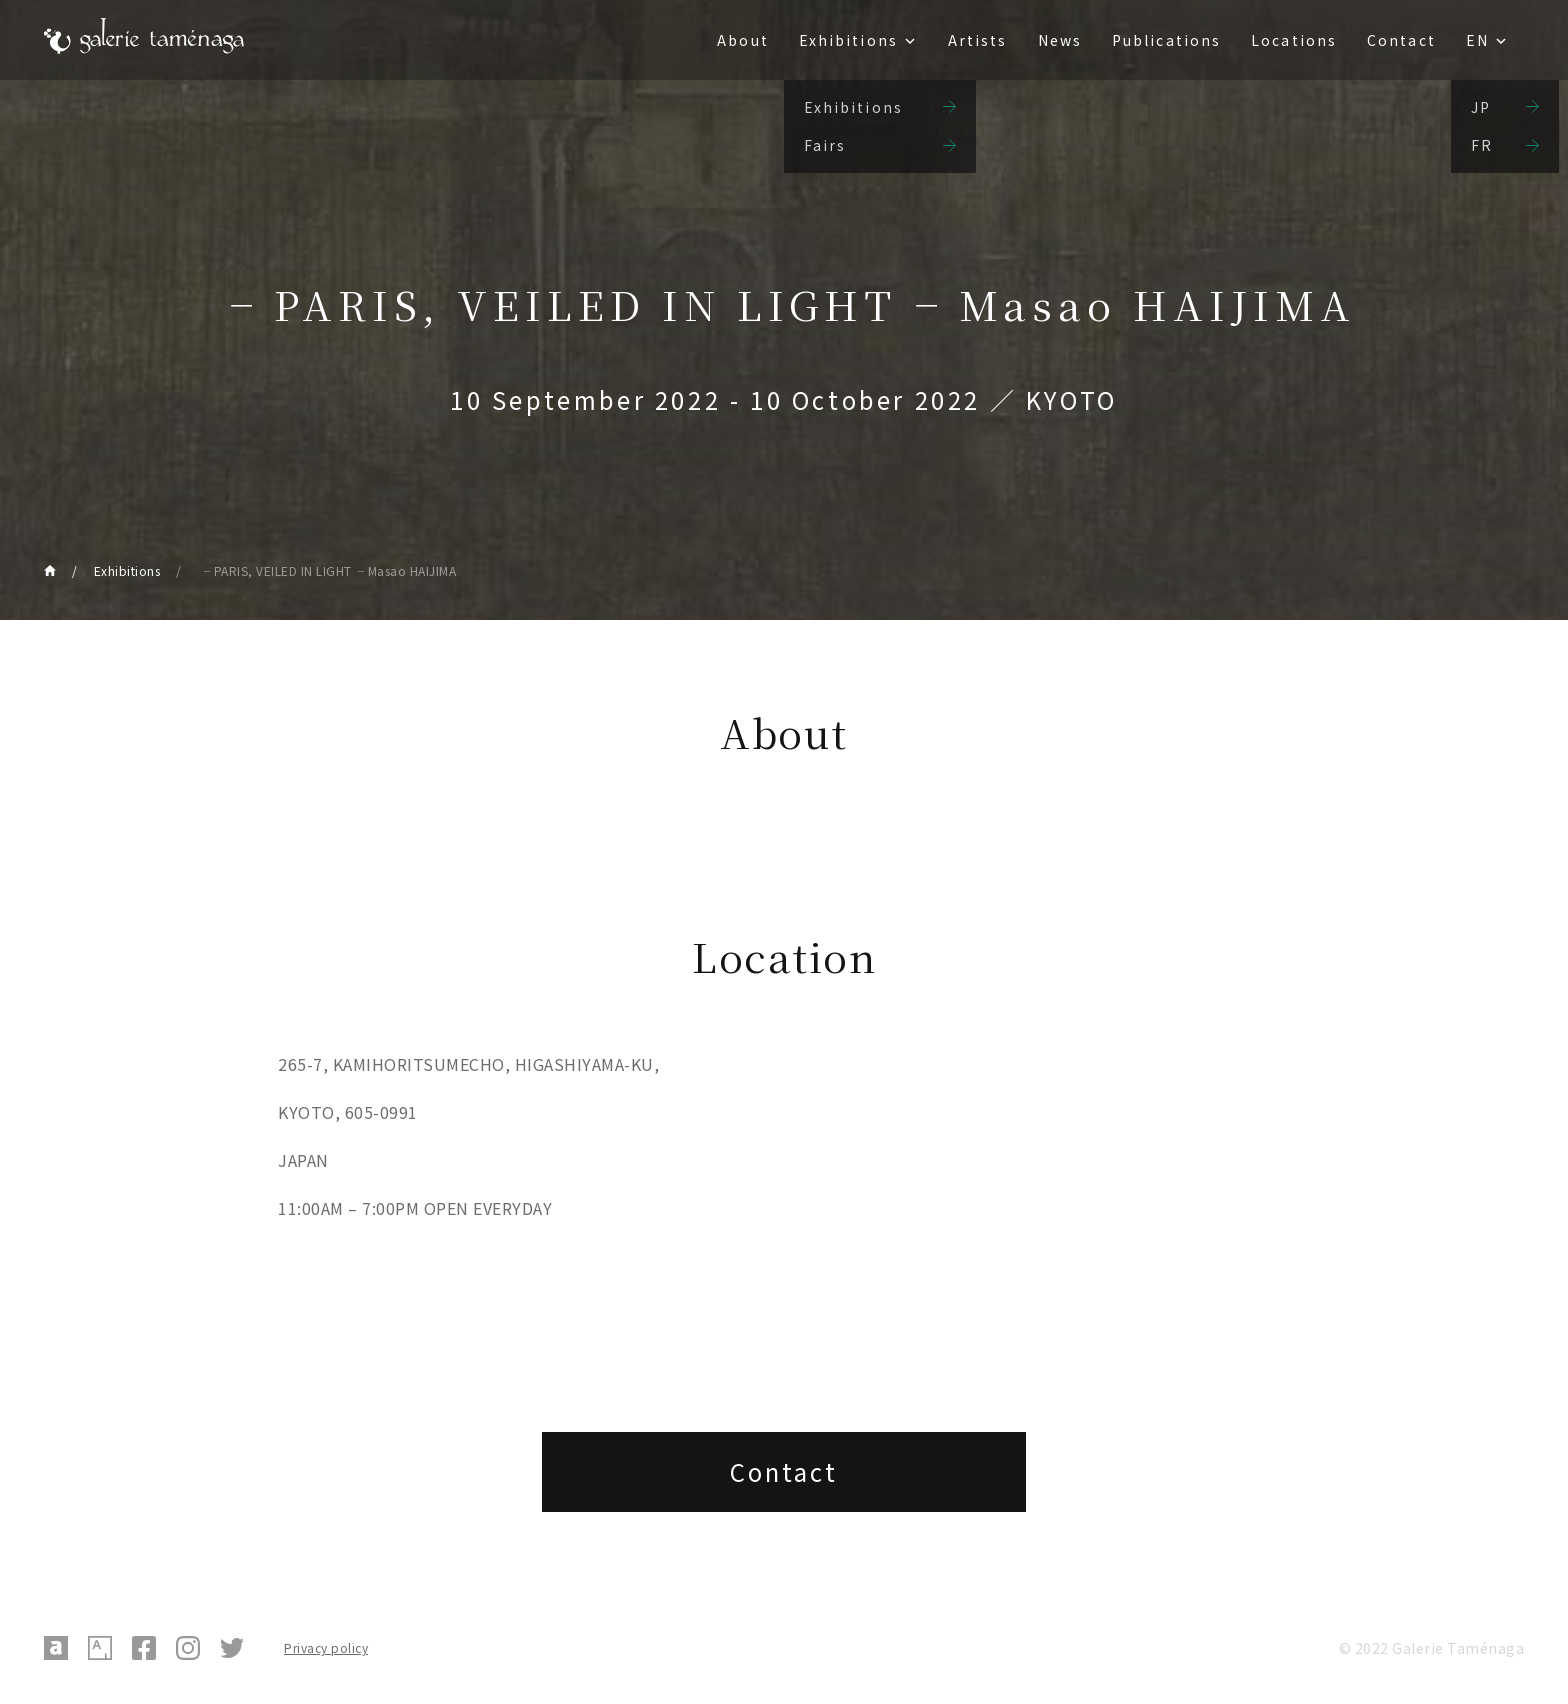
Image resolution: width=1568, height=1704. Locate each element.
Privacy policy (326, 1647)
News (1060, 40)
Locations (1294, 40)
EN (1477, 40)
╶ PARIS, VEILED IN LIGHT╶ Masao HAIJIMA (327, 570)
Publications (1166, 40)
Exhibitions (848, 40)
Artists (978, 40)
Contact (1401, 40)
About (743, 40)
